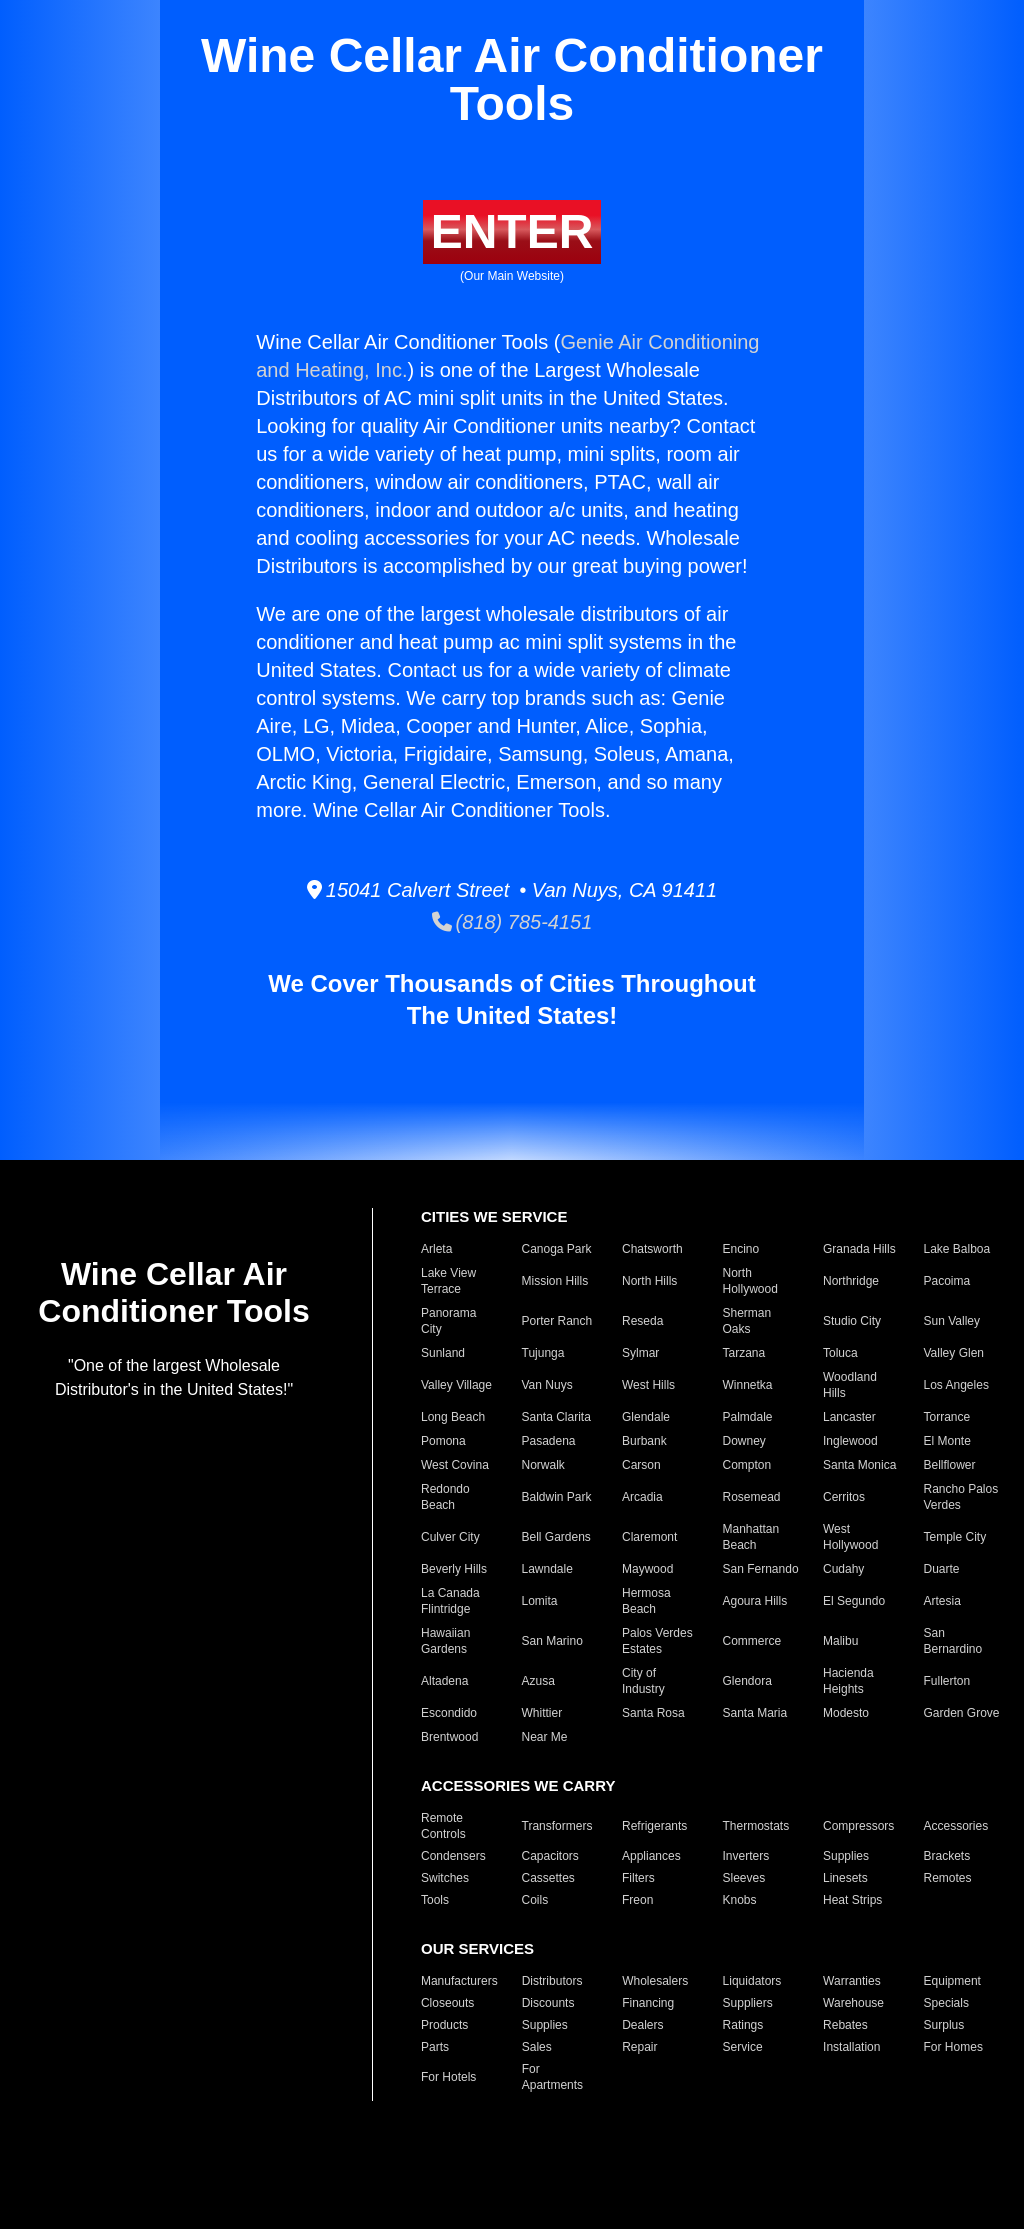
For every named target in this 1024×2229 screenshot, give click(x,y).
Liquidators (752, 1981)
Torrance (947, 1417)
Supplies (846, 1856)
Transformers (557, 1826)
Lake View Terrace (448, 1281)
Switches (445, 1878)
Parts (435, 2047)
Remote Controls (443, 1826)
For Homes (953, 2047)
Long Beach (453, 1417)
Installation (851, 2047)
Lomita (540, 1601)
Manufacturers (459, 1981)
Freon (637, 1900)
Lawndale (547, 1569)
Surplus (944, 2025)
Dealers (642, 2025)
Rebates (845, 2025)
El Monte (947, 1441)
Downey (744, 1441)
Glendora (747, 1681)
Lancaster (849, 1417)
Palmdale (748, 1417)
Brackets (947, 1856)
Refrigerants (654, 1826)
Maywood (647, 1569)
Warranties (852, 1981)
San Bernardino (953, 1641)
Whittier (542, 1713)
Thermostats (756, 1826)
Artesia (942, 1601)
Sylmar (640, 1353)
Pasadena (549, 1441)
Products (444, 2025)
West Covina (455, 1465)
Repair (639, 2047)
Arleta (436, 1249)
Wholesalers (655, 1981)
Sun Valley (952, 1321)
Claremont (649, 1537)
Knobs (740, 1900)
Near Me (545, 1737)
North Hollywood (750, 1281)
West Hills (648, 1385)
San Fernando (761, 1569)
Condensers (453, 1856)
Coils (535, 1900)
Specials (946, 2003)
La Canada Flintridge (450, 1601)
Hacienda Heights (848, 1681)
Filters (638, 1878)
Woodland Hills (850, 1385)
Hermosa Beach (646, 1601)
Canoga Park (557, 1249)
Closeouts (447, 2003)
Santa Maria (755, 1713)
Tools (435, 1900)
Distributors (552, 1981)
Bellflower (950, 1465)
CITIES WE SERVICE (494, 1216)
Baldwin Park (557, 1497)
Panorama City (448, 1321)
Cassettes (548, 1878)
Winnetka (748, 1385)
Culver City (450, 1537)
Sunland (443, 1353)
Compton (747, 1465)
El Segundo (854, 1601)
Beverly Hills (454, 1569)
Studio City (852, 1321)
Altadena (444, 1681)
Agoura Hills (755, 1601)
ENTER (512, 231)
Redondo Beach (445, 1497)
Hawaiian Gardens (445, 1641)
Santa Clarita (556, 1417)
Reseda (642, 1321)
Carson (641, 1465)
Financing (648, 2003)
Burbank (644, 1441)
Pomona (443, 1441)
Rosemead (752, 1497)
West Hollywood (850, 1537)
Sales (537, 2047)
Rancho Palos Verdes (961, 1497)
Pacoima (947, 1281)
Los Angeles (956, 1385)
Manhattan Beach (751, 1537)
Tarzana (744, 1353)
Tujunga (543, 1353)
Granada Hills (859, 1249)
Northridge (851, 1281)
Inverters (746, 1856)
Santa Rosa (653, 1713)
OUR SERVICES (477, 1948)
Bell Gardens (556, 1537)
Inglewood (850, 1441)
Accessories (956, 1826)
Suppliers (748, 2003)
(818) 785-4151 (512, 922)
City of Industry (643, 1681)
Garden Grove (962, 1713)
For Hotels (448, 2077)
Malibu (840, 1641)
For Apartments (552, 2077)
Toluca (840, 1353)
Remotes (948, 1878)
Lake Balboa (957, 1249)
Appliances (651, 1856)
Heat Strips (852, 1900)
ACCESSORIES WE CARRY (518, 1785)
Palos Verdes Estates (657, 1641)
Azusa (538, 1681)
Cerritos (844, 1497)
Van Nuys (547, 1385)
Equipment (952, 1981)
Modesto (846, 1713)
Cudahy (843, 1569)
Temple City (955, 1537)
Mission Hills (555, 1281)
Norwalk (543, 1465)
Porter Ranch (557, 1321)
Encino (741, 1249)
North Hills (649, 1281)
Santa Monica (859, 1465)
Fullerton (947, 1681)
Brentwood (449, 1737)
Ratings (743, 2025)
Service (743, 2047)
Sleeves (744, 1878)
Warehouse (853, 2003)
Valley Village (456, 1385)
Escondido (449, 1713)
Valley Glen (954, 1353)
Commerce (752, 1641)
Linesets (845, 1878)
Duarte (942, 1569)
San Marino (552, 1641)
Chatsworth (652, 1249)
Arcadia (642, 1497)
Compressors (858, 1826)
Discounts (548, 2003)
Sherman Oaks (747, 1321)
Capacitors (550, 1856)
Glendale (646, 1417)
